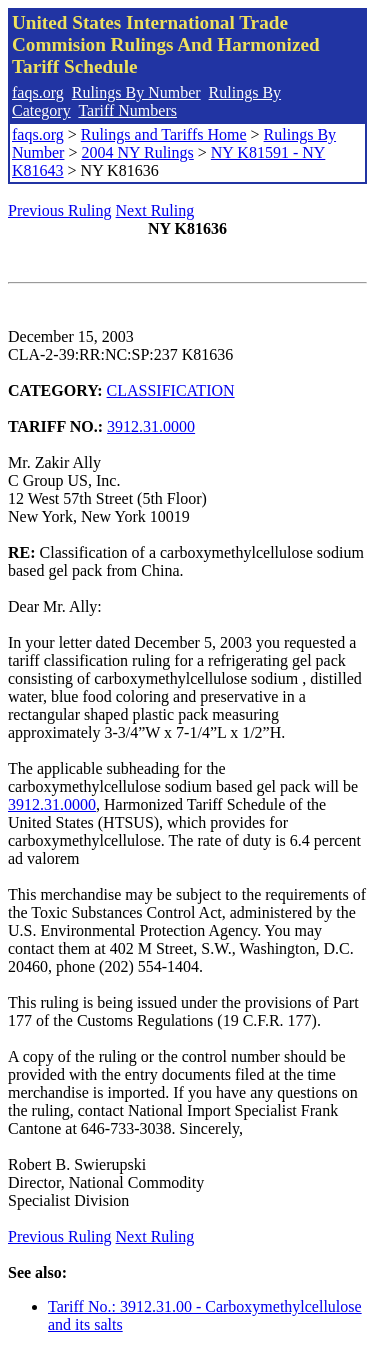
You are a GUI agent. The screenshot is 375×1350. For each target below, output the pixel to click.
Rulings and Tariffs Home (164, 134)
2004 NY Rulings (137, 152)
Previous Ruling (60, 210)
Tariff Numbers (127, 110)
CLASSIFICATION (171, 390)
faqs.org (38, 92)
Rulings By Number (136, 92)
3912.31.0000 (151, 426)
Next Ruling (155, 210)
